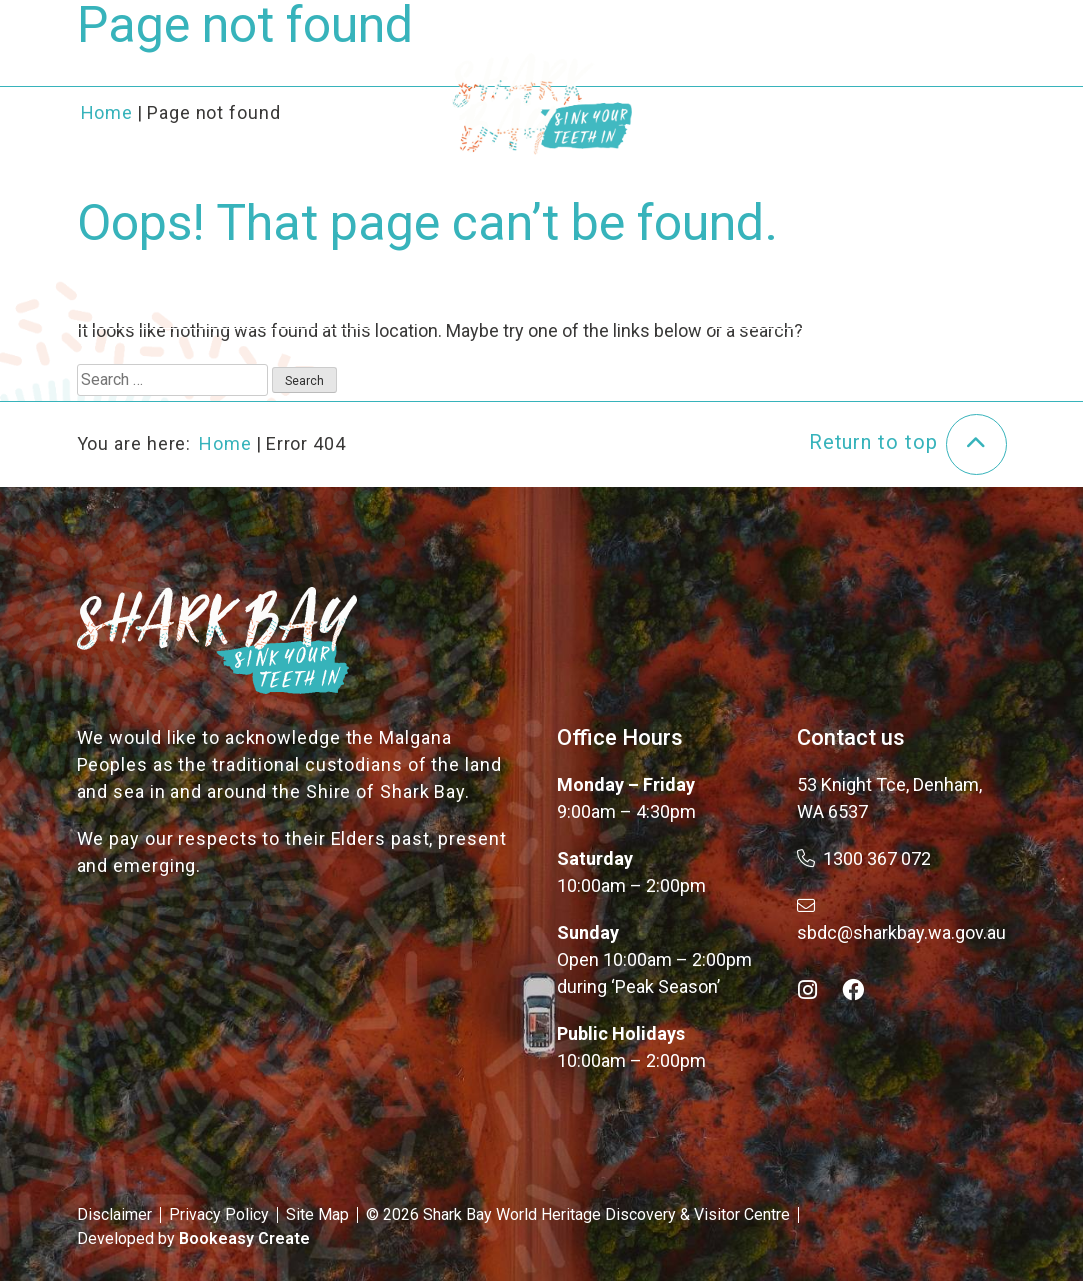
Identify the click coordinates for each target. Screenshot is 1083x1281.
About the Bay (276, 77)
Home (225, 443)
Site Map (317, 1214)
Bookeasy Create (244, 1238)
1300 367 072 (864, 858)
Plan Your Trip (785, 77)
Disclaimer (114, 1214)
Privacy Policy (219, 1214)
